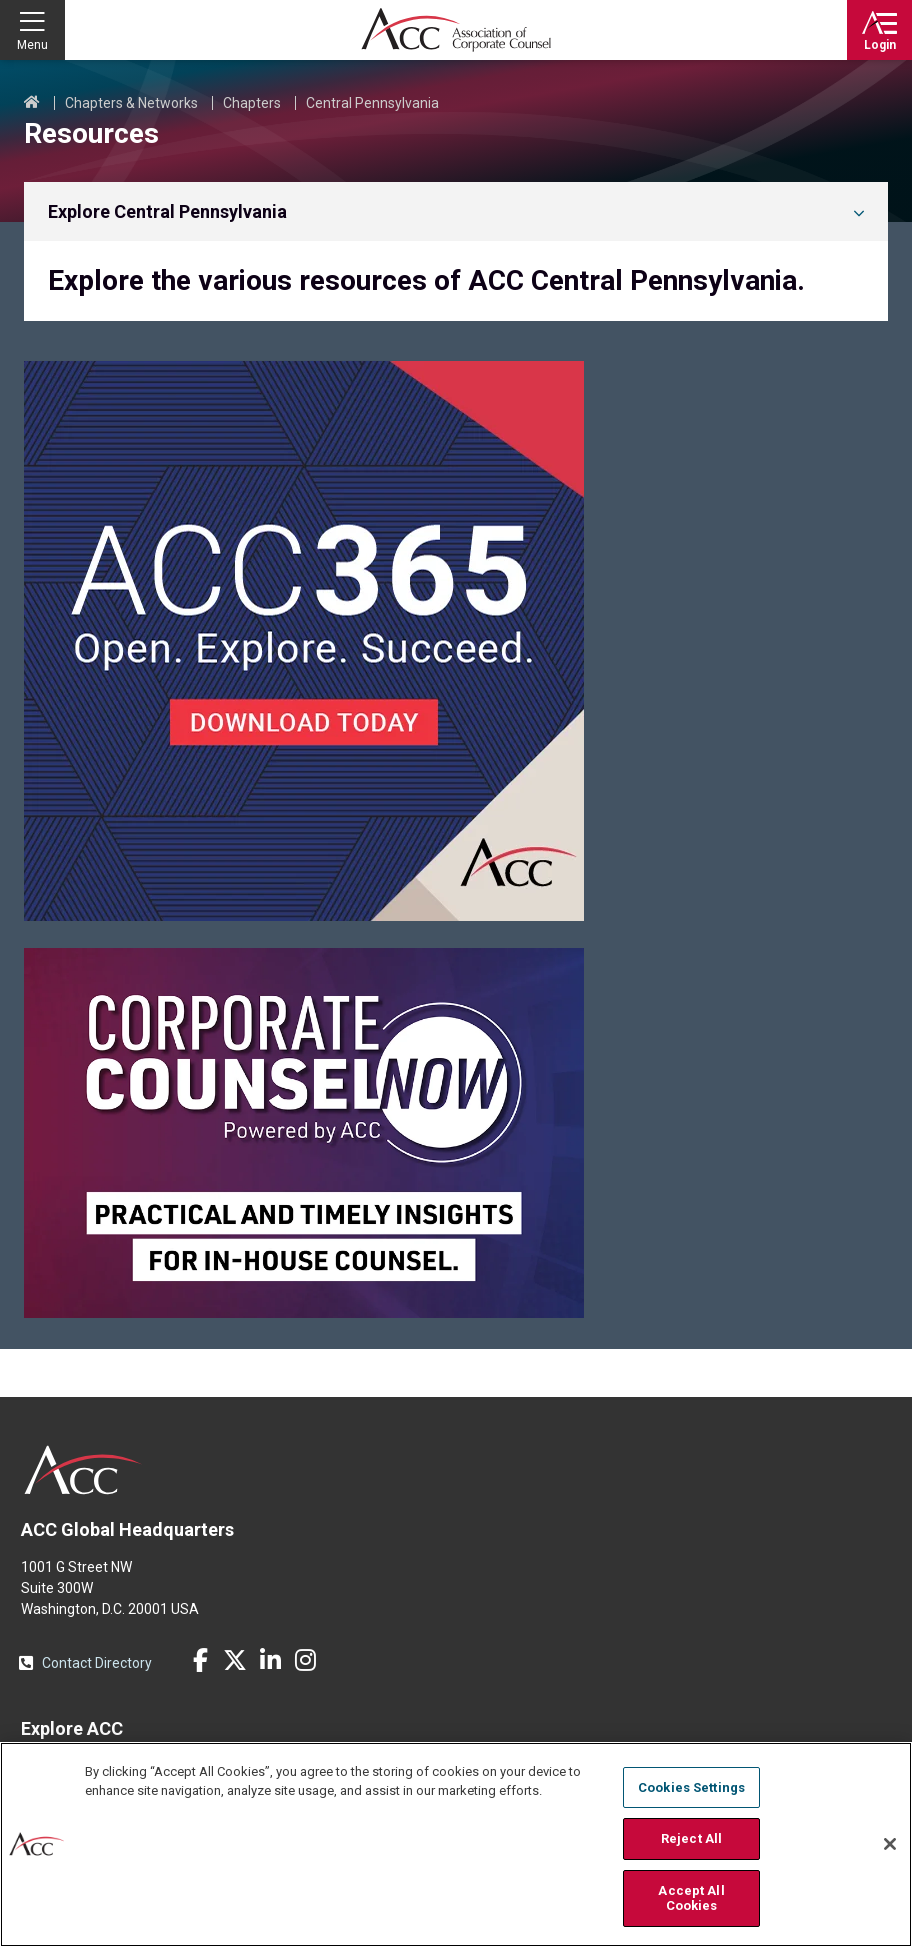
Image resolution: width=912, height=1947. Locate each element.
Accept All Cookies (691, 1898)
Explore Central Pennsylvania (167, 211)
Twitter (235, 1660)
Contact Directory (97, 1663)
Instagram (305, 1660)
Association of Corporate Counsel (456, 30)
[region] (456, 1844)
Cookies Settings (691, 1787)
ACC (83, 1470)
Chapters (252, 103)
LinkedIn (270, 1660)
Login (880, 45)
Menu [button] (32, 45)
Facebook (200, 1660)
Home (32, 103)
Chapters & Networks (131, 103)
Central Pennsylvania (372, 103)
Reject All (691, 1838)
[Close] (890, 1844)
